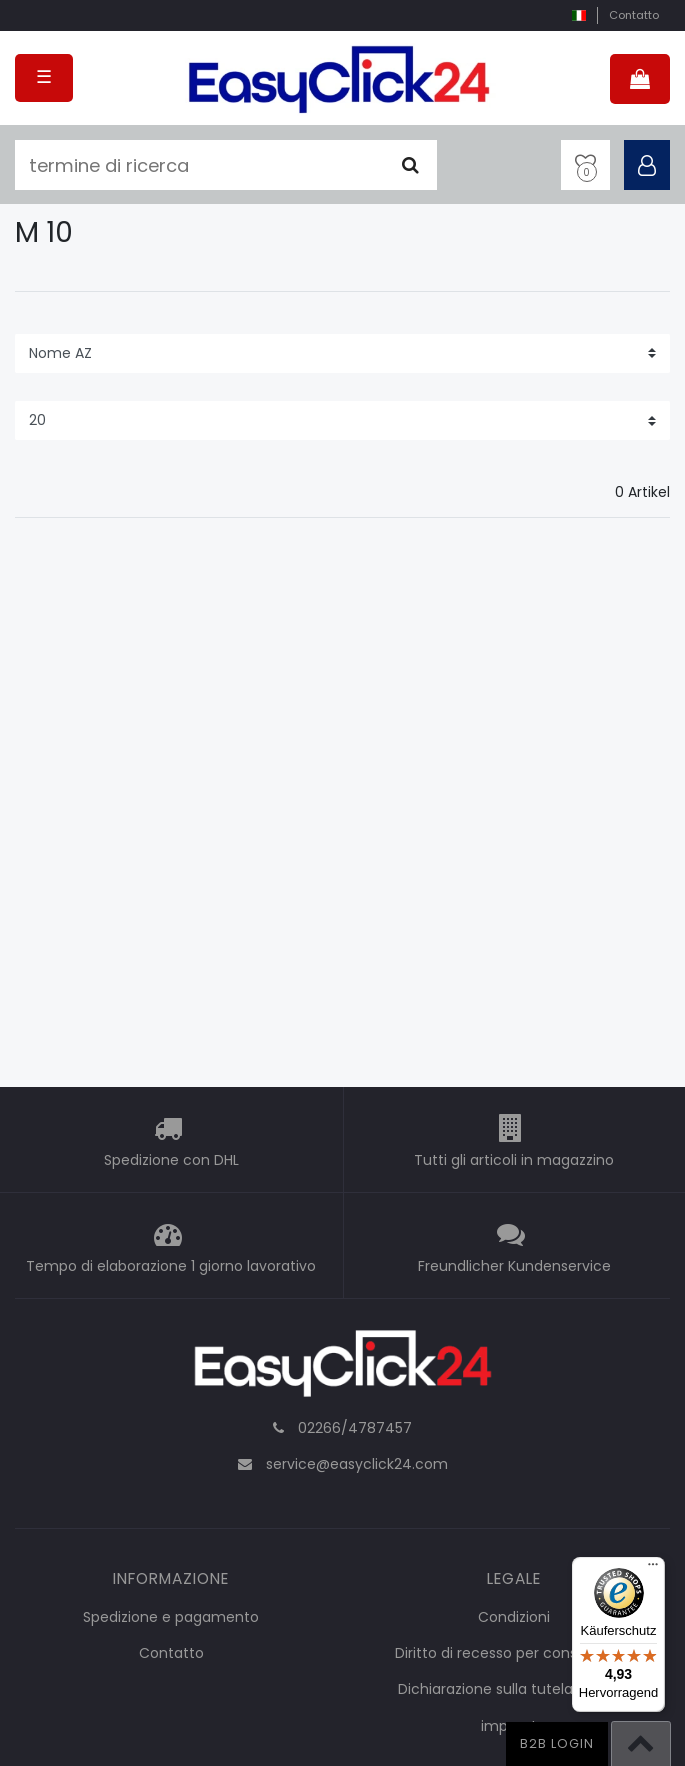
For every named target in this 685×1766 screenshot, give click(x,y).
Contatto (634, 15)
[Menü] (653, 1569)
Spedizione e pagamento (171, 1617)
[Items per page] (342, 420)
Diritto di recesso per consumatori (514, 1653)
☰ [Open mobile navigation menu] (44, 77)
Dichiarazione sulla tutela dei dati (513, 1689)
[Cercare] (410, 165)
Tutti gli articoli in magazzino (514, 1160)
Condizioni (514, 1617)
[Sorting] (342, 353)
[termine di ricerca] (200, 165)
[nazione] (578, 15)
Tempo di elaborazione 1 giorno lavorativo (171, 1266)
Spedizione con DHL (171, 1160)
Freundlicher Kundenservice (514, 1266)
